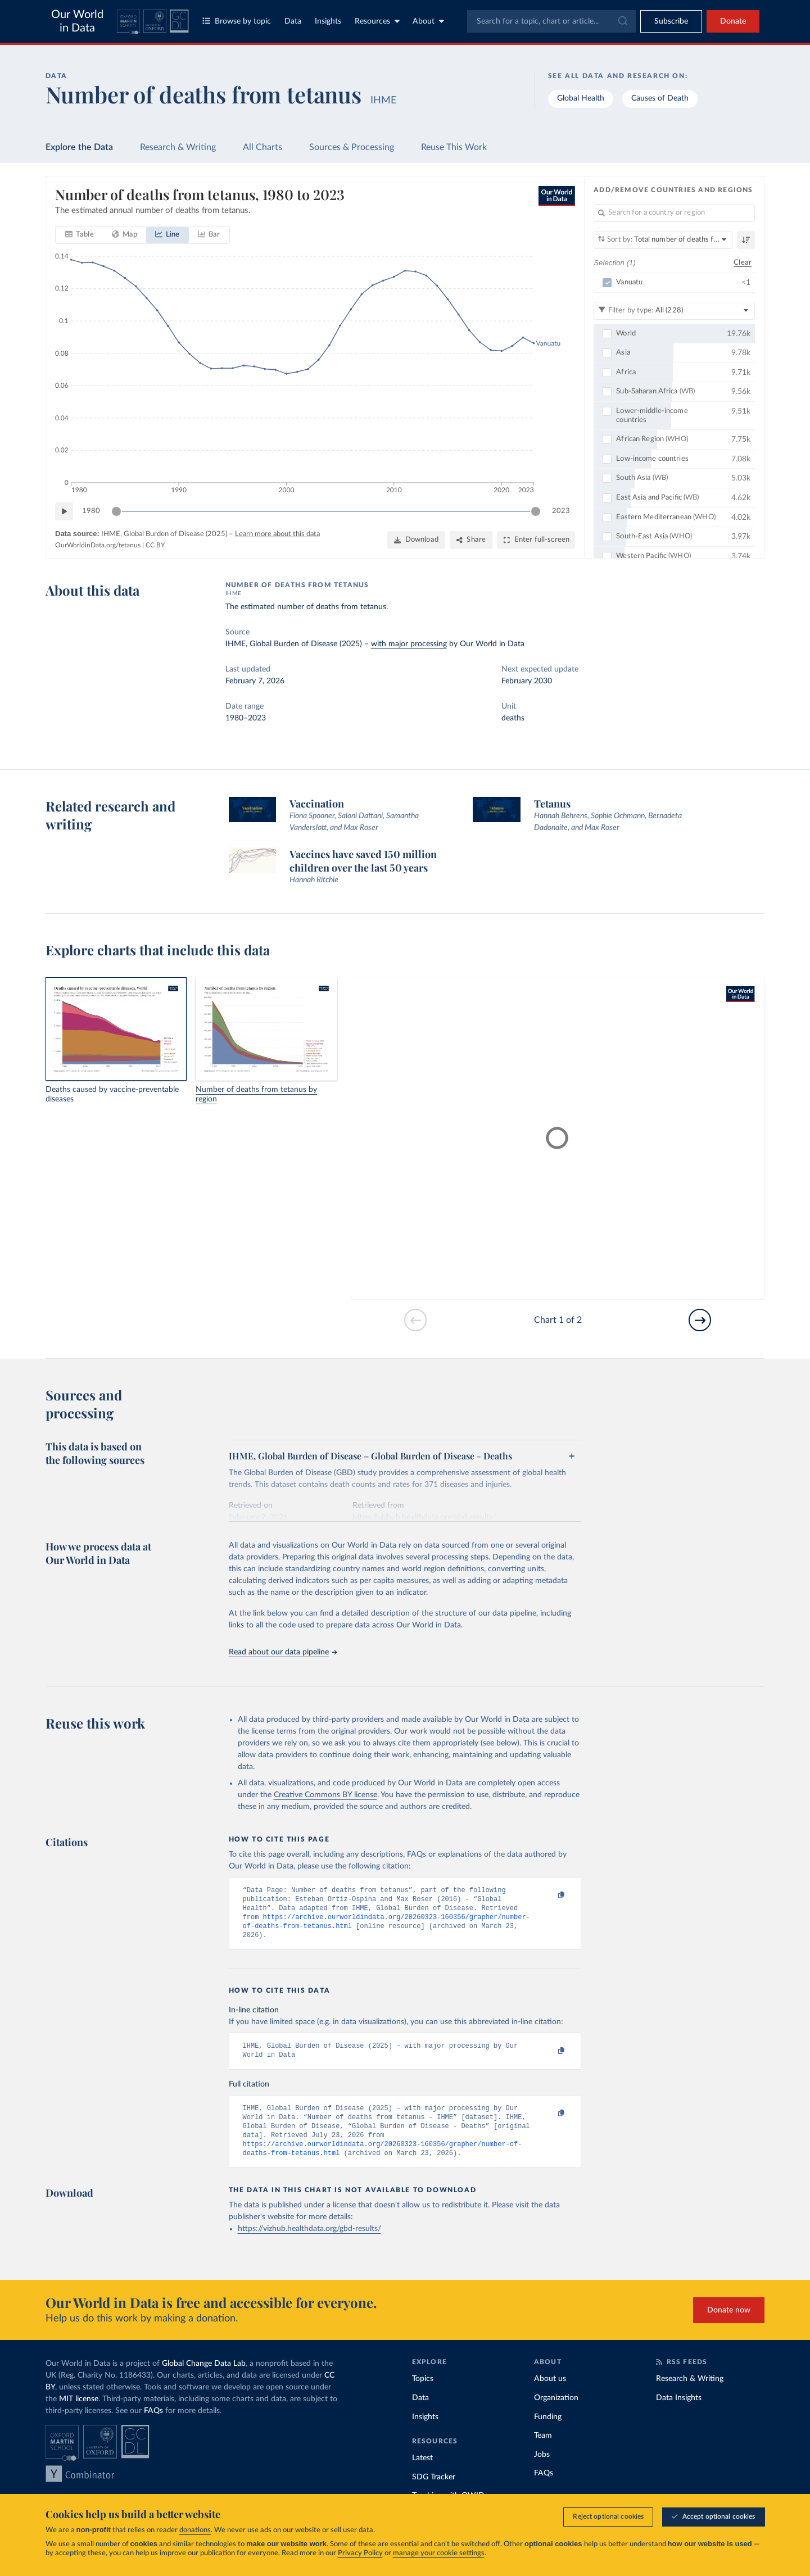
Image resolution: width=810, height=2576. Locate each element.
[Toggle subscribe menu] (671, 21)
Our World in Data (77, 21)
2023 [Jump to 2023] (561, 511)
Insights (328, 21)
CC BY (155, 545)
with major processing (409, 644)
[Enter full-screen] (536, 540)
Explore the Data (79, 147)
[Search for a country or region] (674, 213)
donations (195, 2530)
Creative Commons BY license (325, 1795)
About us (550, 2394)
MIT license (78, 2415)
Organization (556, 2414)
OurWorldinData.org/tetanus (98, 545)
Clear (743, 262)
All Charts (262, 147)
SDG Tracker (433, 2493)
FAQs (153, 2426)
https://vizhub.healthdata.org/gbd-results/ (309, 2244)
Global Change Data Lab (204, 2379)
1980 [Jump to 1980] (91, 511)
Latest (422, 2474)
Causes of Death (660, 98)
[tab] (79, 235)
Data (292, 21)
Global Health (580, 98)
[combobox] (551, 21)
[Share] (471, 540)
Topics (422, 2394)
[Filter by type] (674, 310)
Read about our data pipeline (283, 1652)
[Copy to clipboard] (549, 1895)
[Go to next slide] (700, 1320)
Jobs (542, 2470)
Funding (548, 2433)
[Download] (416, 540)
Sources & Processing (351, 147)
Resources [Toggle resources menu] (377, 21)
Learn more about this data (276, 534)
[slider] (116, 511)
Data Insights (679, 2414)
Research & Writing (178, 147)
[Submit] (622, 21)
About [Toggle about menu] (428, 21)
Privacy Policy (360, 2553)
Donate (733, 21)
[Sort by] (663, 240)
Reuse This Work (454, 147)
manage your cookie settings (439, 2553)
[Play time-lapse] (64, 511)
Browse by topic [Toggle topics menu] (236, 21)
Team (543, 2451)
